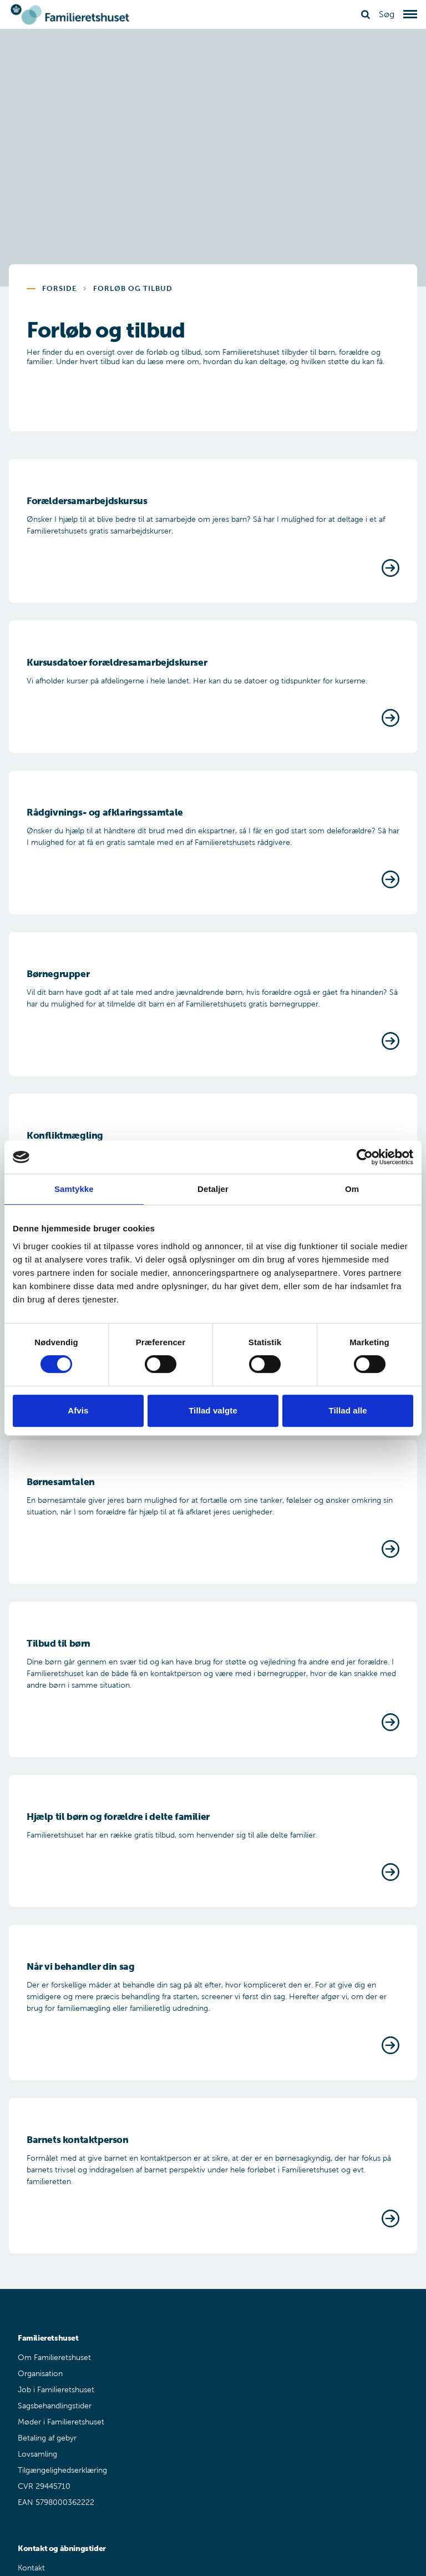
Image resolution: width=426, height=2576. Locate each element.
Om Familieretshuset (54, 2357)
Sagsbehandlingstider (55, 2406)
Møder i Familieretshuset (61, 2422)
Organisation (40, 2373)
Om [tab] (352, 1189)
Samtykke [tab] (74, 1189)
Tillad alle (348, 1410)
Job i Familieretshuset (56, 2390)
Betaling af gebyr (47, 2438)
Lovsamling (37, 2454)
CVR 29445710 (44, 2486)
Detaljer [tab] (213, 1189)
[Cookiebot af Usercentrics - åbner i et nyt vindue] (364, 1157)
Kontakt (31, 2568)
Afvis (78, 1410)
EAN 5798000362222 (56, 2502)
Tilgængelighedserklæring (62, 2470)
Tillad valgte (213, 1410)
